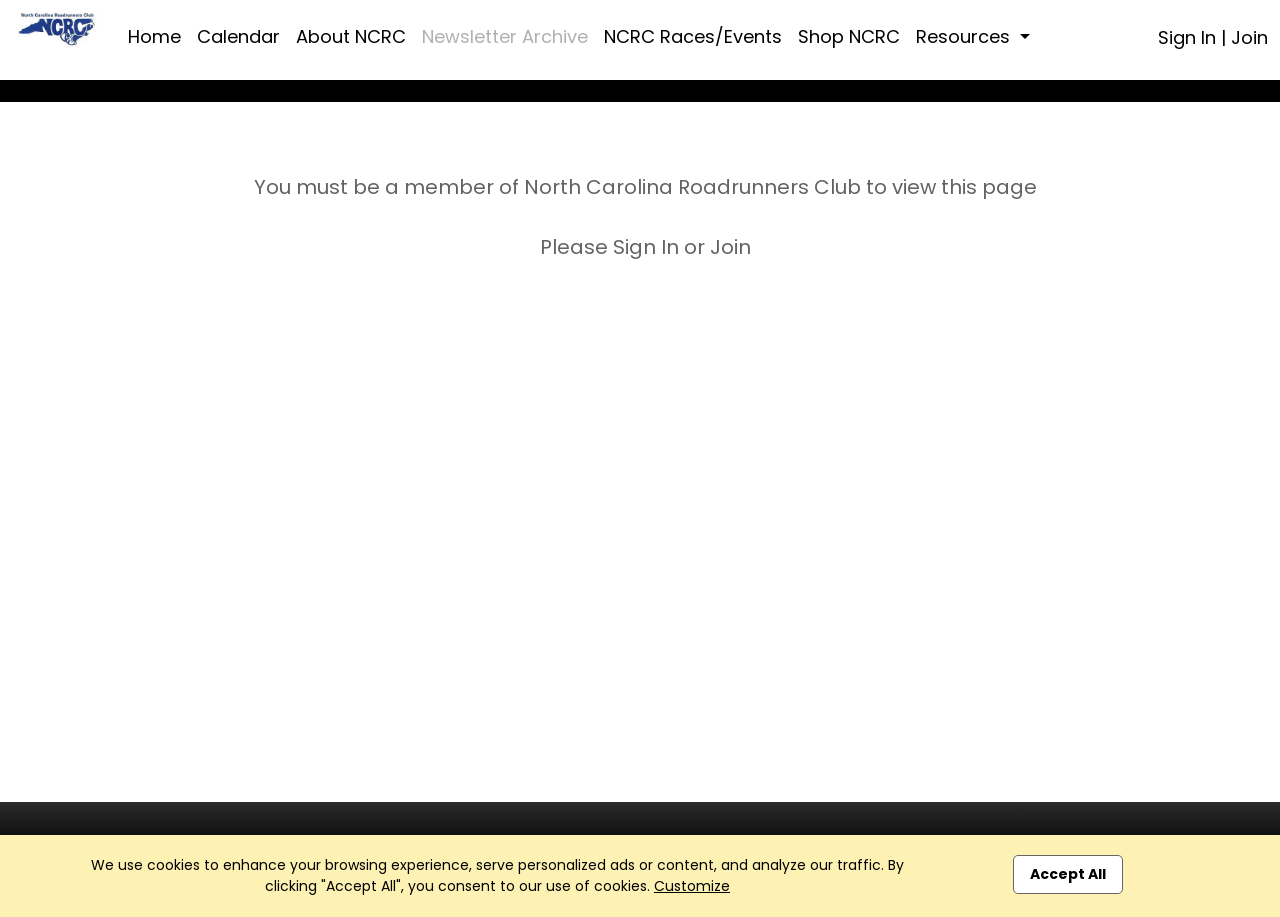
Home (154, 36)
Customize (692, 886)
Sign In (1187, 37)
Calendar (238, 36)
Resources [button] (965, 36)
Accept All (1068, 874)
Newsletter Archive (505, 36)
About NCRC (351, 36)
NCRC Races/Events (693, 36)
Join (1249, 37)
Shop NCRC (849, 36)
